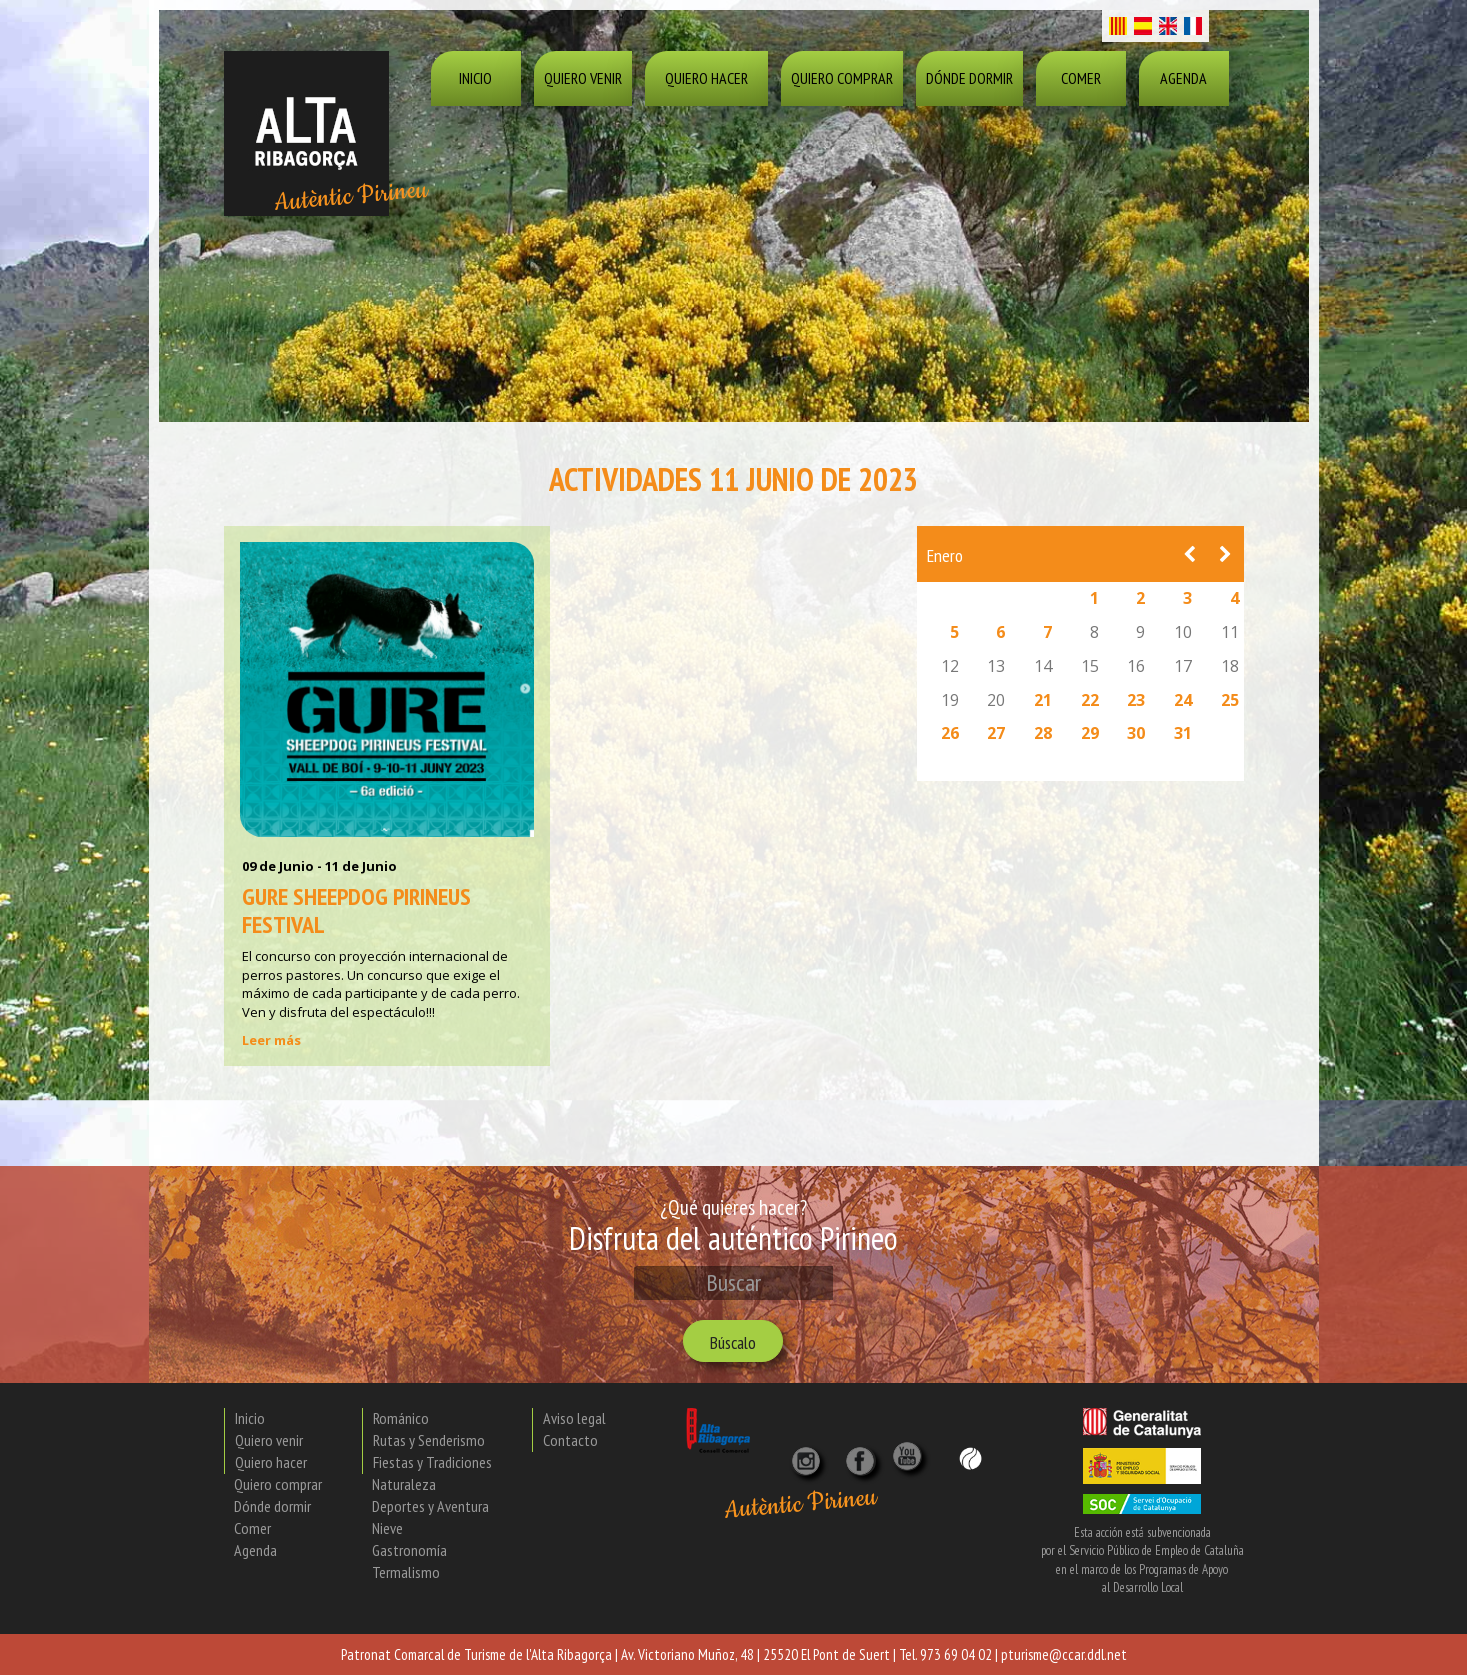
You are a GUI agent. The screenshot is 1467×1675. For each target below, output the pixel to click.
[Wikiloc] (970, 1457)
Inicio (475, 78)
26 (950, 733)
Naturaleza (404, 1484)
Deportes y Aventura (430, 1506)
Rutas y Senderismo (429, 1440)
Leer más (271, 1040)
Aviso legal (574, 1418)
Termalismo (406, 1572)
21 (1043, 700)
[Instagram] (808, 1454)
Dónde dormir (969, 78)
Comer (1081, 78)
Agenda (1183, 78)
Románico (401, 1418)
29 (1090, 733)
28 (1043, 733)
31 (1183, 733)
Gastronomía (409, 1550)
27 (996, 733)
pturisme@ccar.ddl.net (1064, 1654)
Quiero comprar (842, 78)
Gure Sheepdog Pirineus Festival (356, 910)
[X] (864, 1454)
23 (1136, 700)
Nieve (387, 1528)
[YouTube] (910, 1466)
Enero (945, 555)
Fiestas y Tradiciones (432, 1462)
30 (1136, 733)
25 (1230, 700)
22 (1090, 700)
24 (1183, 700)
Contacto (570, 1440)
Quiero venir (583, 78)
